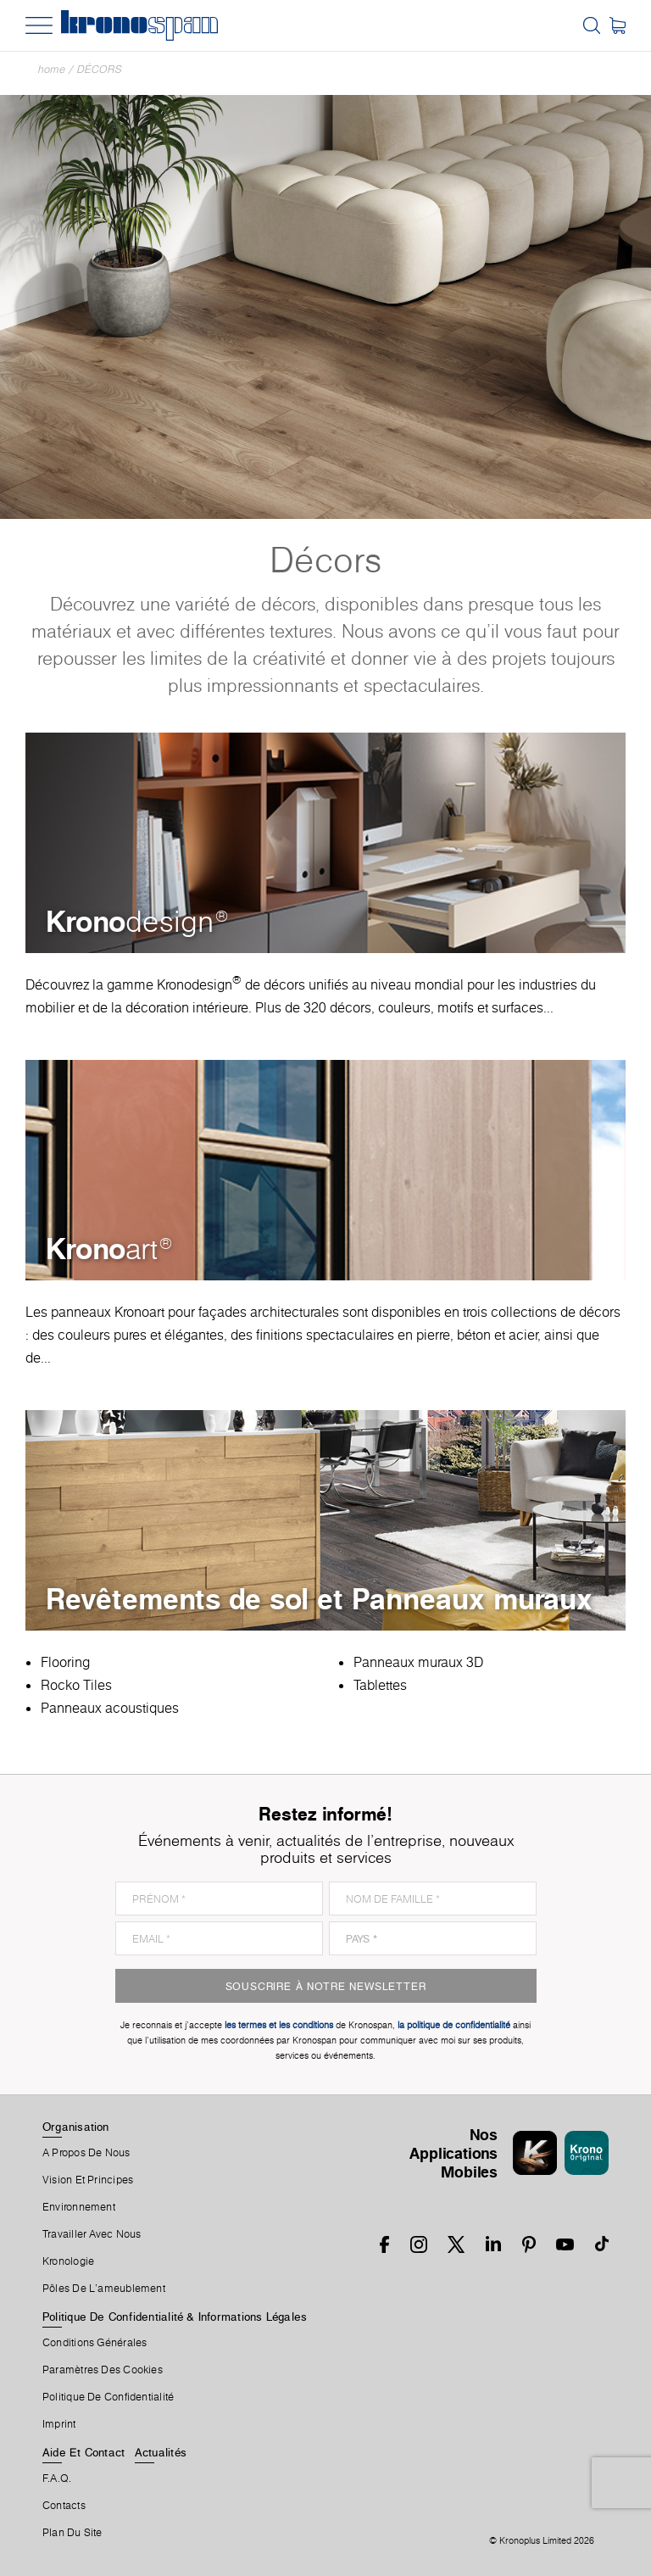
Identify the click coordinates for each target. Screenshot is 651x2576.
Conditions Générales (94, 2343)
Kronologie (68, 2261)
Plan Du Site (72, 2533)
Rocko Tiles (76, 1685)
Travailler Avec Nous (91, 2234)
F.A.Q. (56, 2478)
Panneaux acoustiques (110, 1707)
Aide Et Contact (83, 2452)
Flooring (65, 1662)
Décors (99, 69)
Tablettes (380, 1685)
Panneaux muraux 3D (418, 1662)
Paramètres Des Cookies (102, 2370)
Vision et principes (87, 2180)
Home (51, 69)
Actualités (160, 2452)
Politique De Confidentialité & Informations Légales (174, 2316)
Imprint (59, 2424)
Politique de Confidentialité (108, 2397)
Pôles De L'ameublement (103, 2288)
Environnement (78, 2207)
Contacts (64, 2505)
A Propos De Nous (86, 2153)
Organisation (75, 2126)
